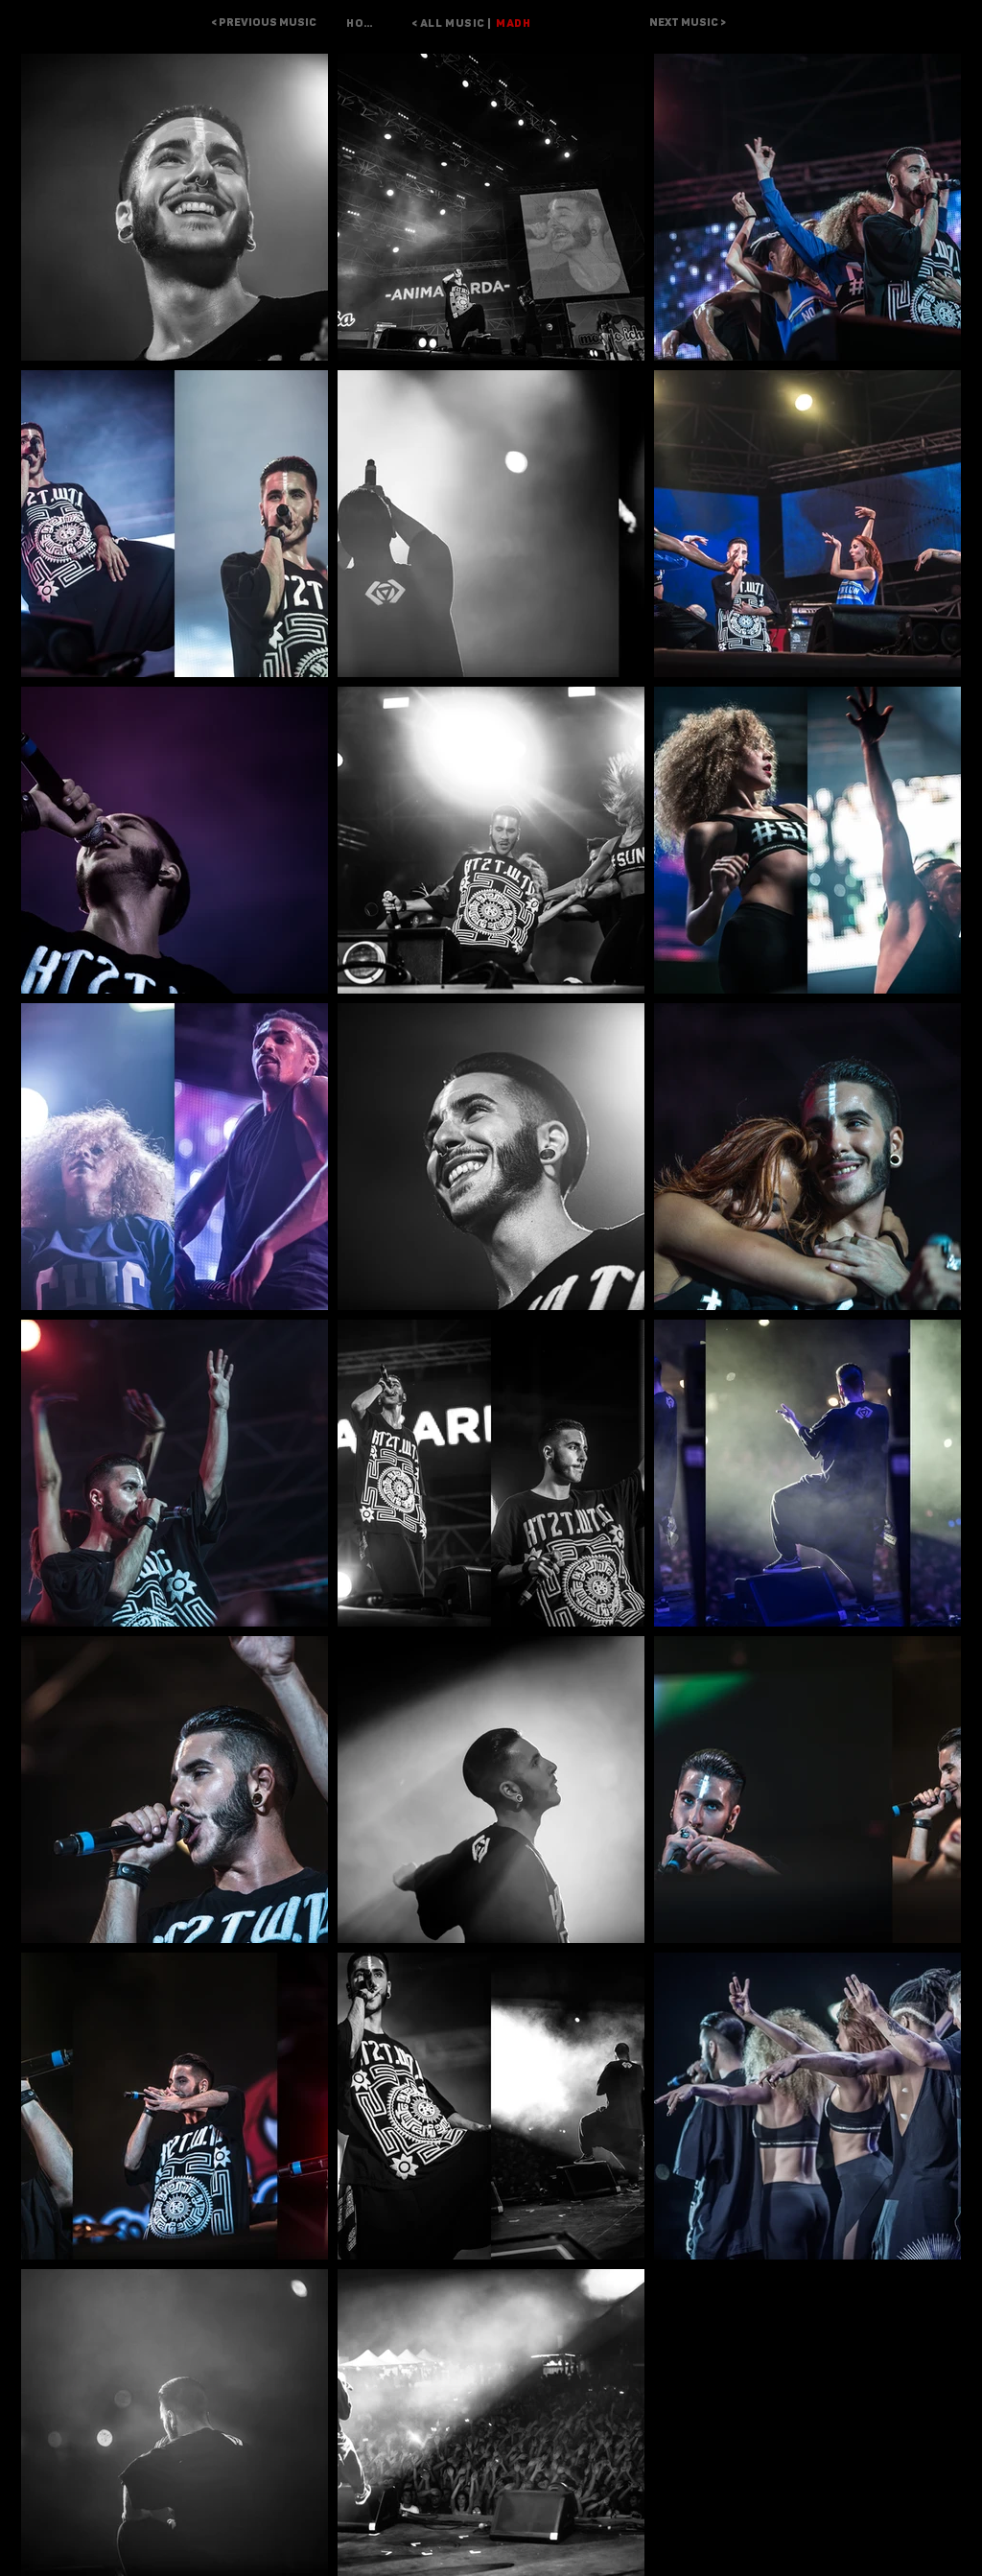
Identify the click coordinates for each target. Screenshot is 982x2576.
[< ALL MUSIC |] (440, 23)
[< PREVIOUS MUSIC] (263, 23)
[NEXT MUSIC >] (687, 23)
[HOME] (362, 23)
